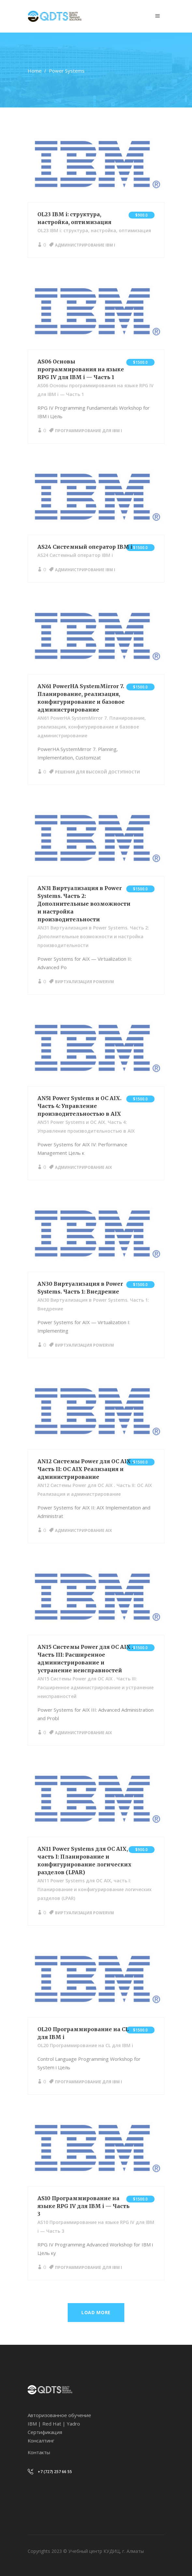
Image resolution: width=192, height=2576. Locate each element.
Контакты (39, 2452)
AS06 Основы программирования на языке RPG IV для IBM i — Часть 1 (80, 369)
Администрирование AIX (83, 1167)
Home (35, 70)
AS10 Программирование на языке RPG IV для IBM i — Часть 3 (83, 2206)
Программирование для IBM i (88, 430)
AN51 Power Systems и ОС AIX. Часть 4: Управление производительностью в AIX (79, 1106)
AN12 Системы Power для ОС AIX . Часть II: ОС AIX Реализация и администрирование (85, 1469)
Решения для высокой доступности (97, 772)
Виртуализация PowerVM (84, 981)
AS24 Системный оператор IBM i (84, 547)
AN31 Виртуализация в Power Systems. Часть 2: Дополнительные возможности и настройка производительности (83, 904)
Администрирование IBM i (85, 245)
